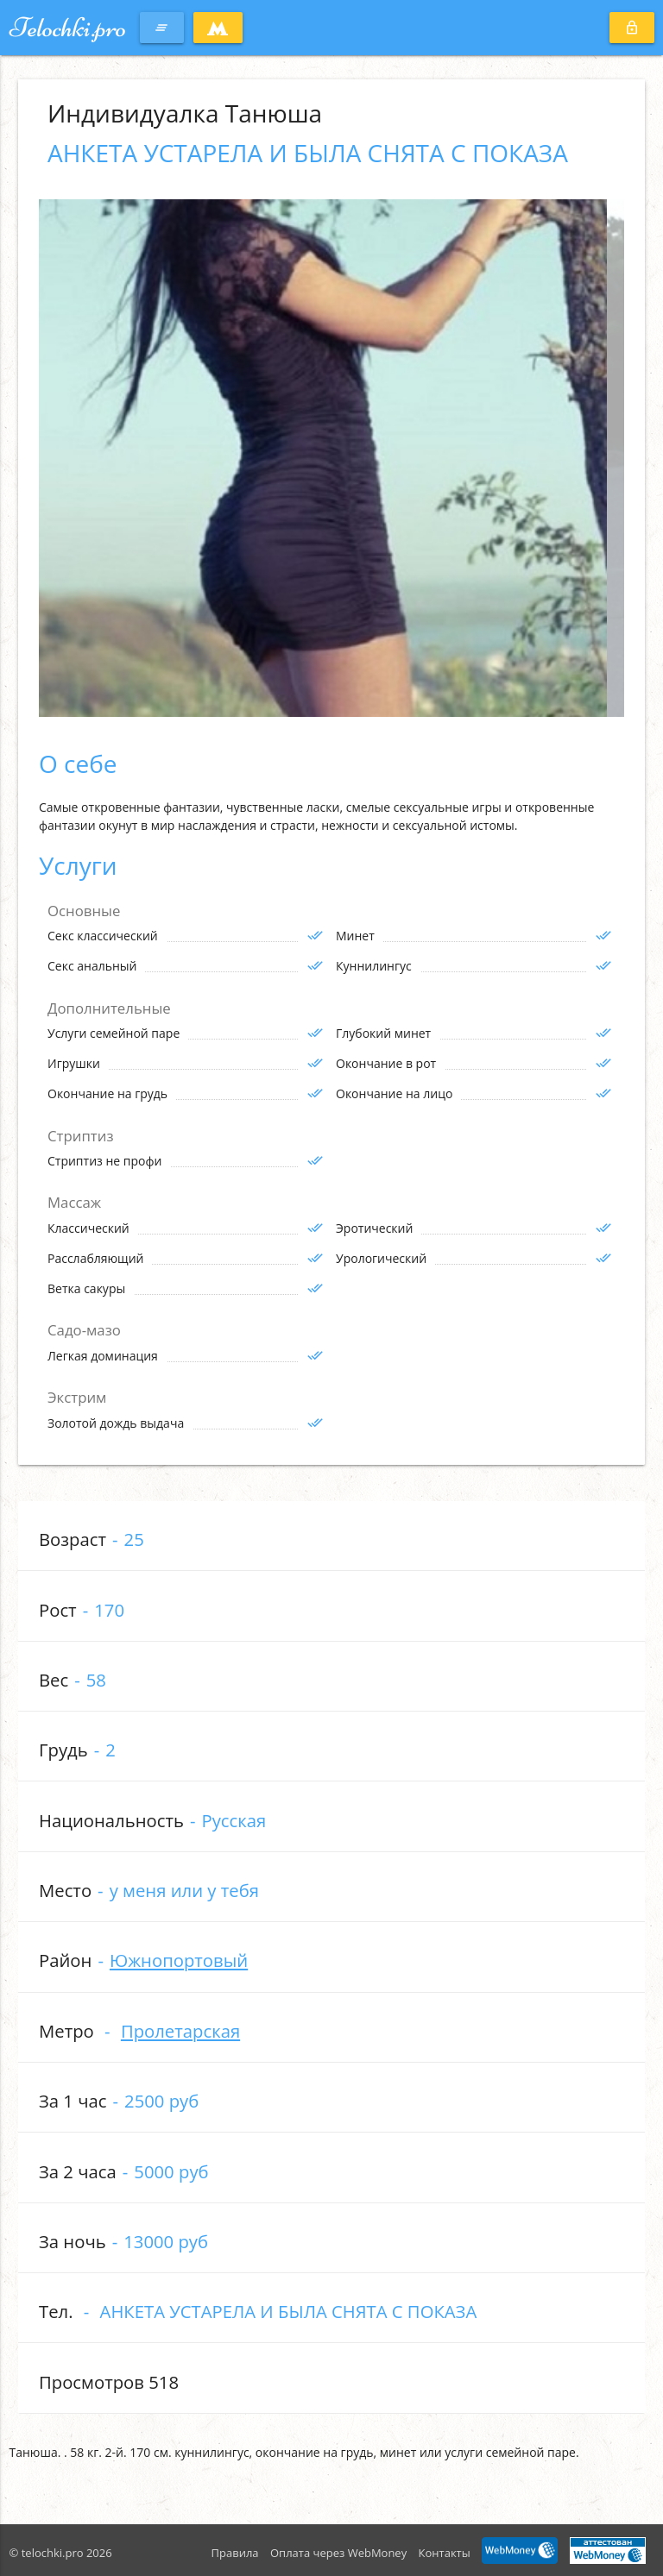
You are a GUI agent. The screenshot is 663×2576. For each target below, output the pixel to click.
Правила (235, 2552)
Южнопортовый (179, 1960)
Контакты (444, 2552)
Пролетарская (180, 2031)
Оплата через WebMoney (338, 2552)
